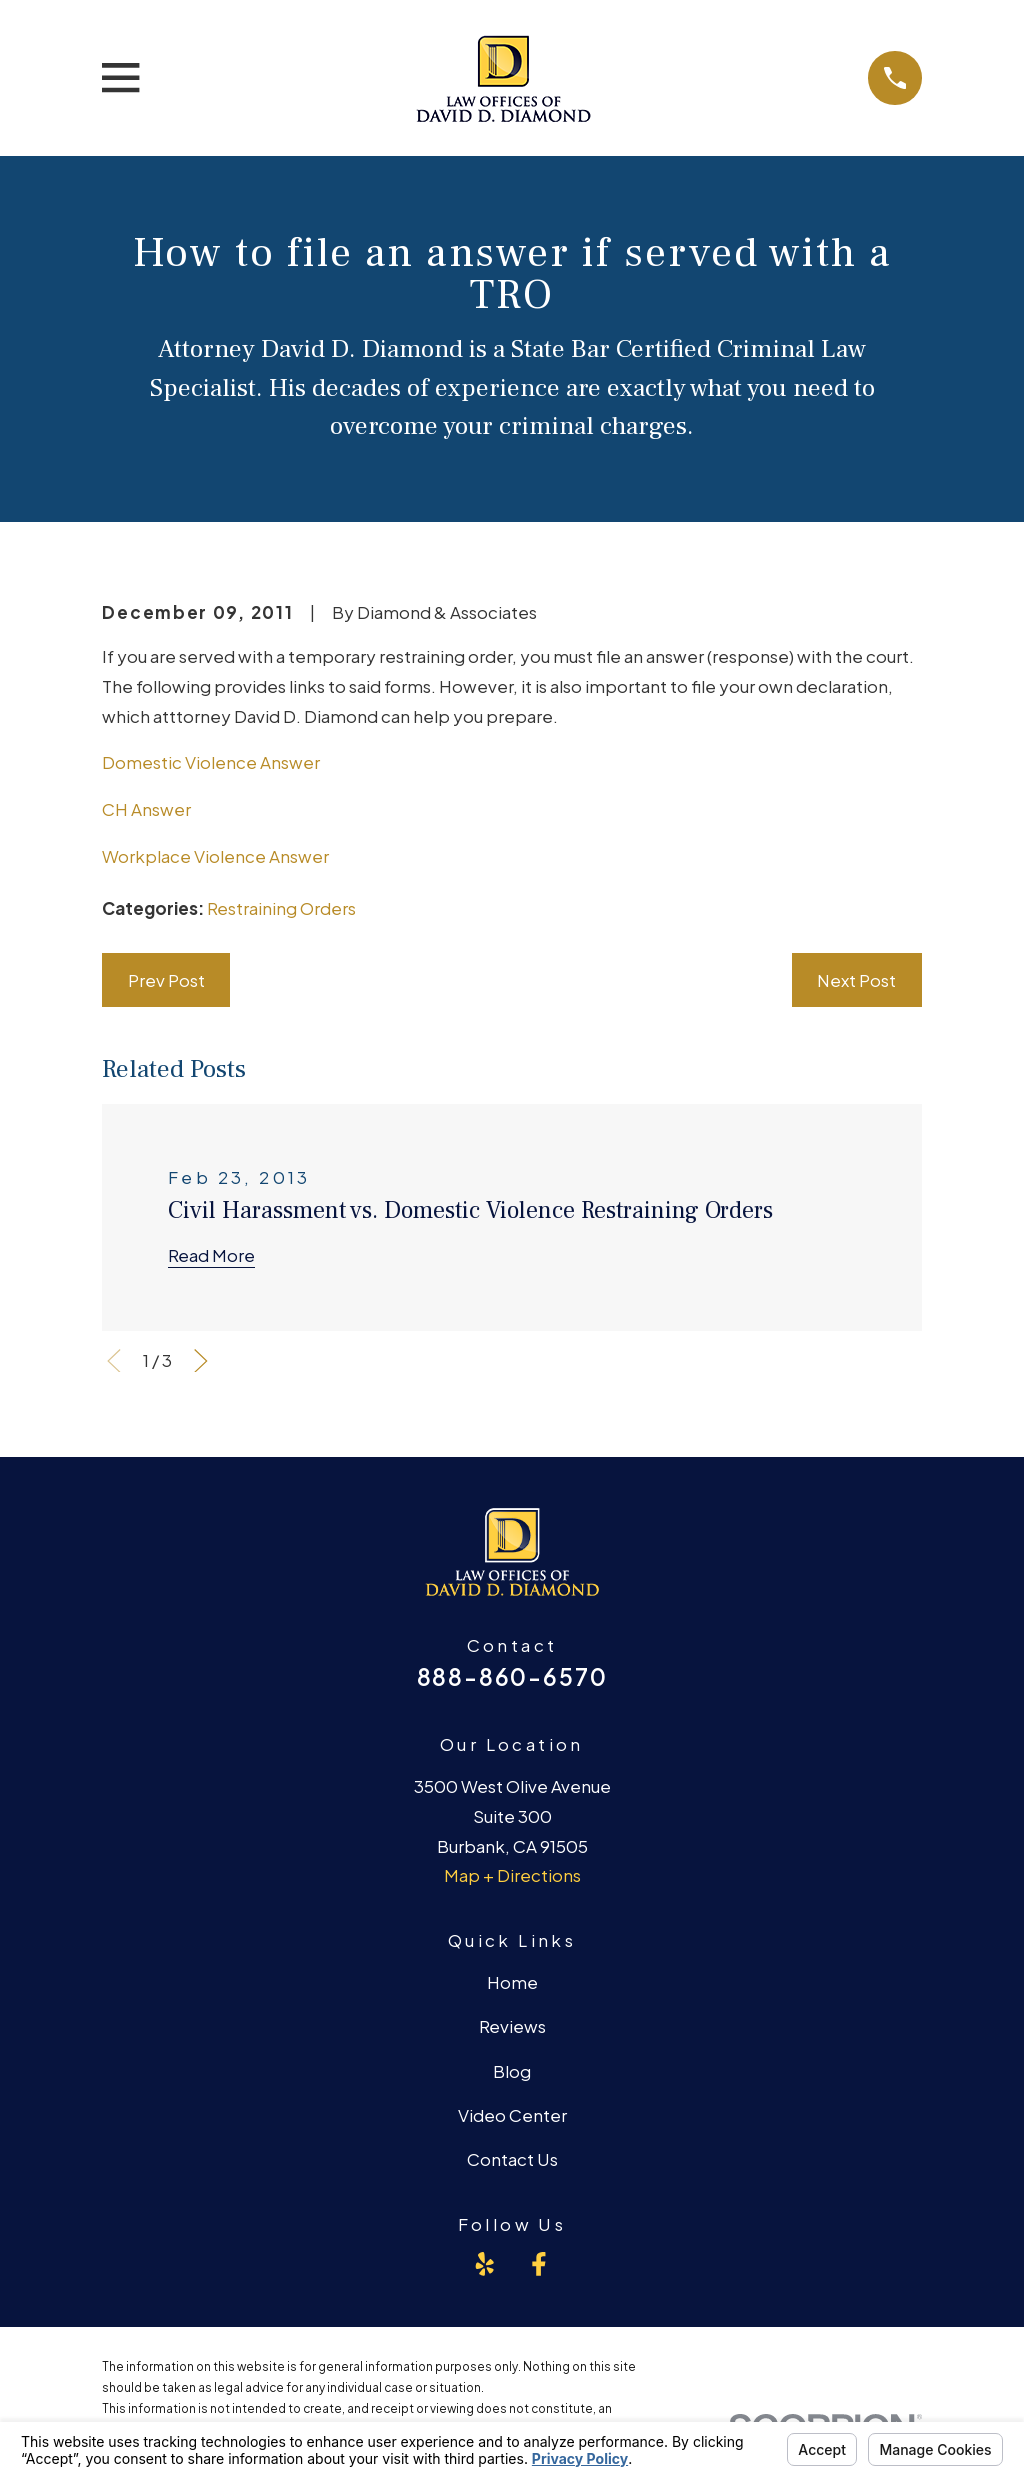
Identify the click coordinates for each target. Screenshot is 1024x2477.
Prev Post (166, 980)
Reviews (512, 2026)
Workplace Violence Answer (215, 856)
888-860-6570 (512, 1676)
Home (512, 1982)
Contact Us (512, 2159)
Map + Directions (512, 1875)
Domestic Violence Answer (211, 762)
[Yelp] (485, 2264)
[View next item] (201, 1361)
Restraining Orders (281, 908)
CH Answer (146, 809)
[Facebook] (539, 2264)
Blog (512, 2071)
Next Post (856, 980)
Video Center (512, 2115)
